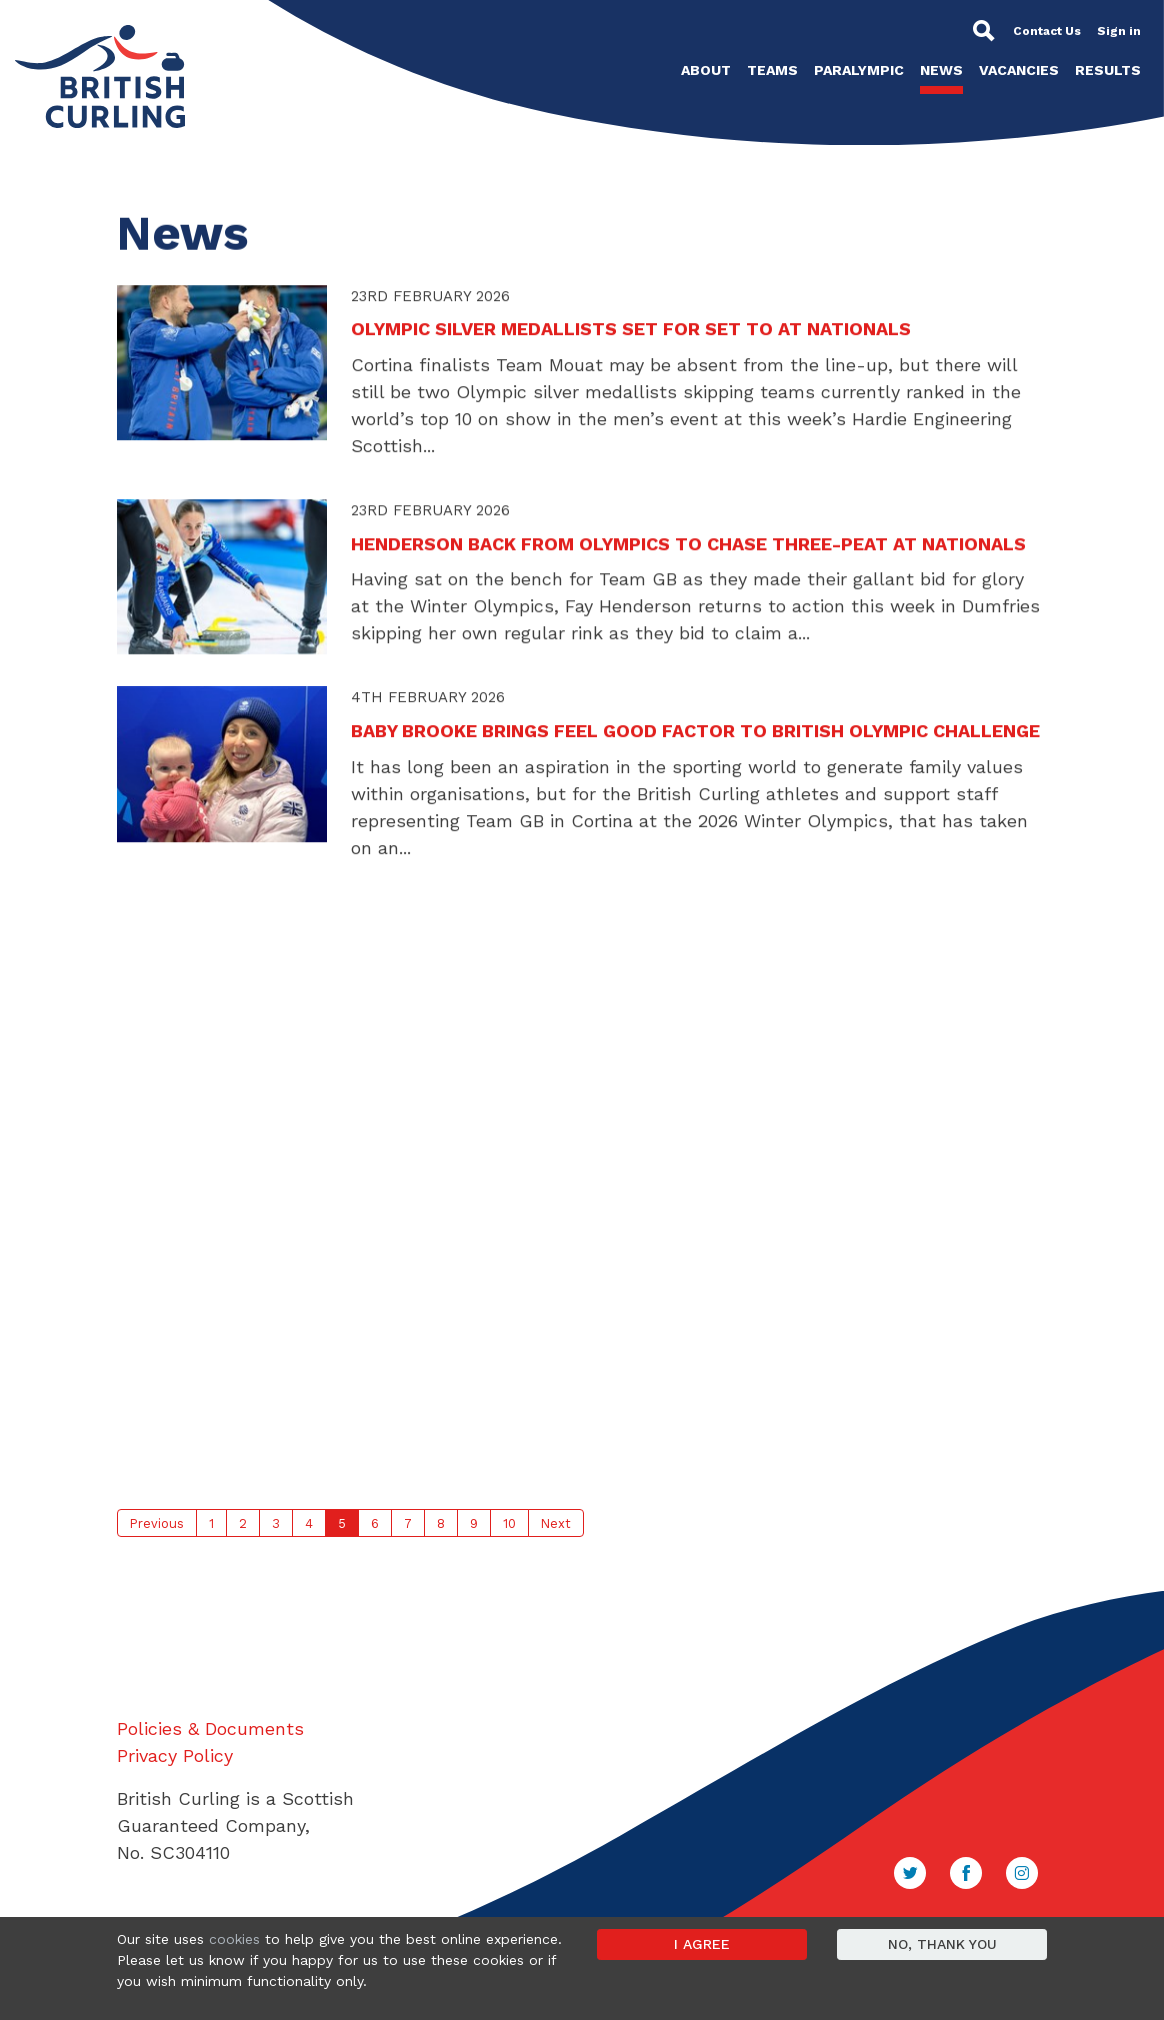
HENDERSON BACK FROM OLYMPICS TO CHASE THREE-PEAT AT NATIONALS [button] (688, 548)
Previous (157, 1523)
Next (556, 1523)
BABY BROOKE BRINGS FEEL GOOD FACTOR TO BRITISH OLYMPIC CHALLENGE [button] (695, 736)
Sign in (1119, 31)
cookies (234, 1939)
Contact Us (1047, 31)
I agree (702, 1944)
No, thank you (942, 1944)
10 (509, 1523)
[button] (222, 368)
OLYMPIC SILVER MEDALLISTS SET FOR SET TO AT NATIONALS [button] (631, 335)
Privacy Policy (175, 1755)
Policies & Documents (210, 1728)
